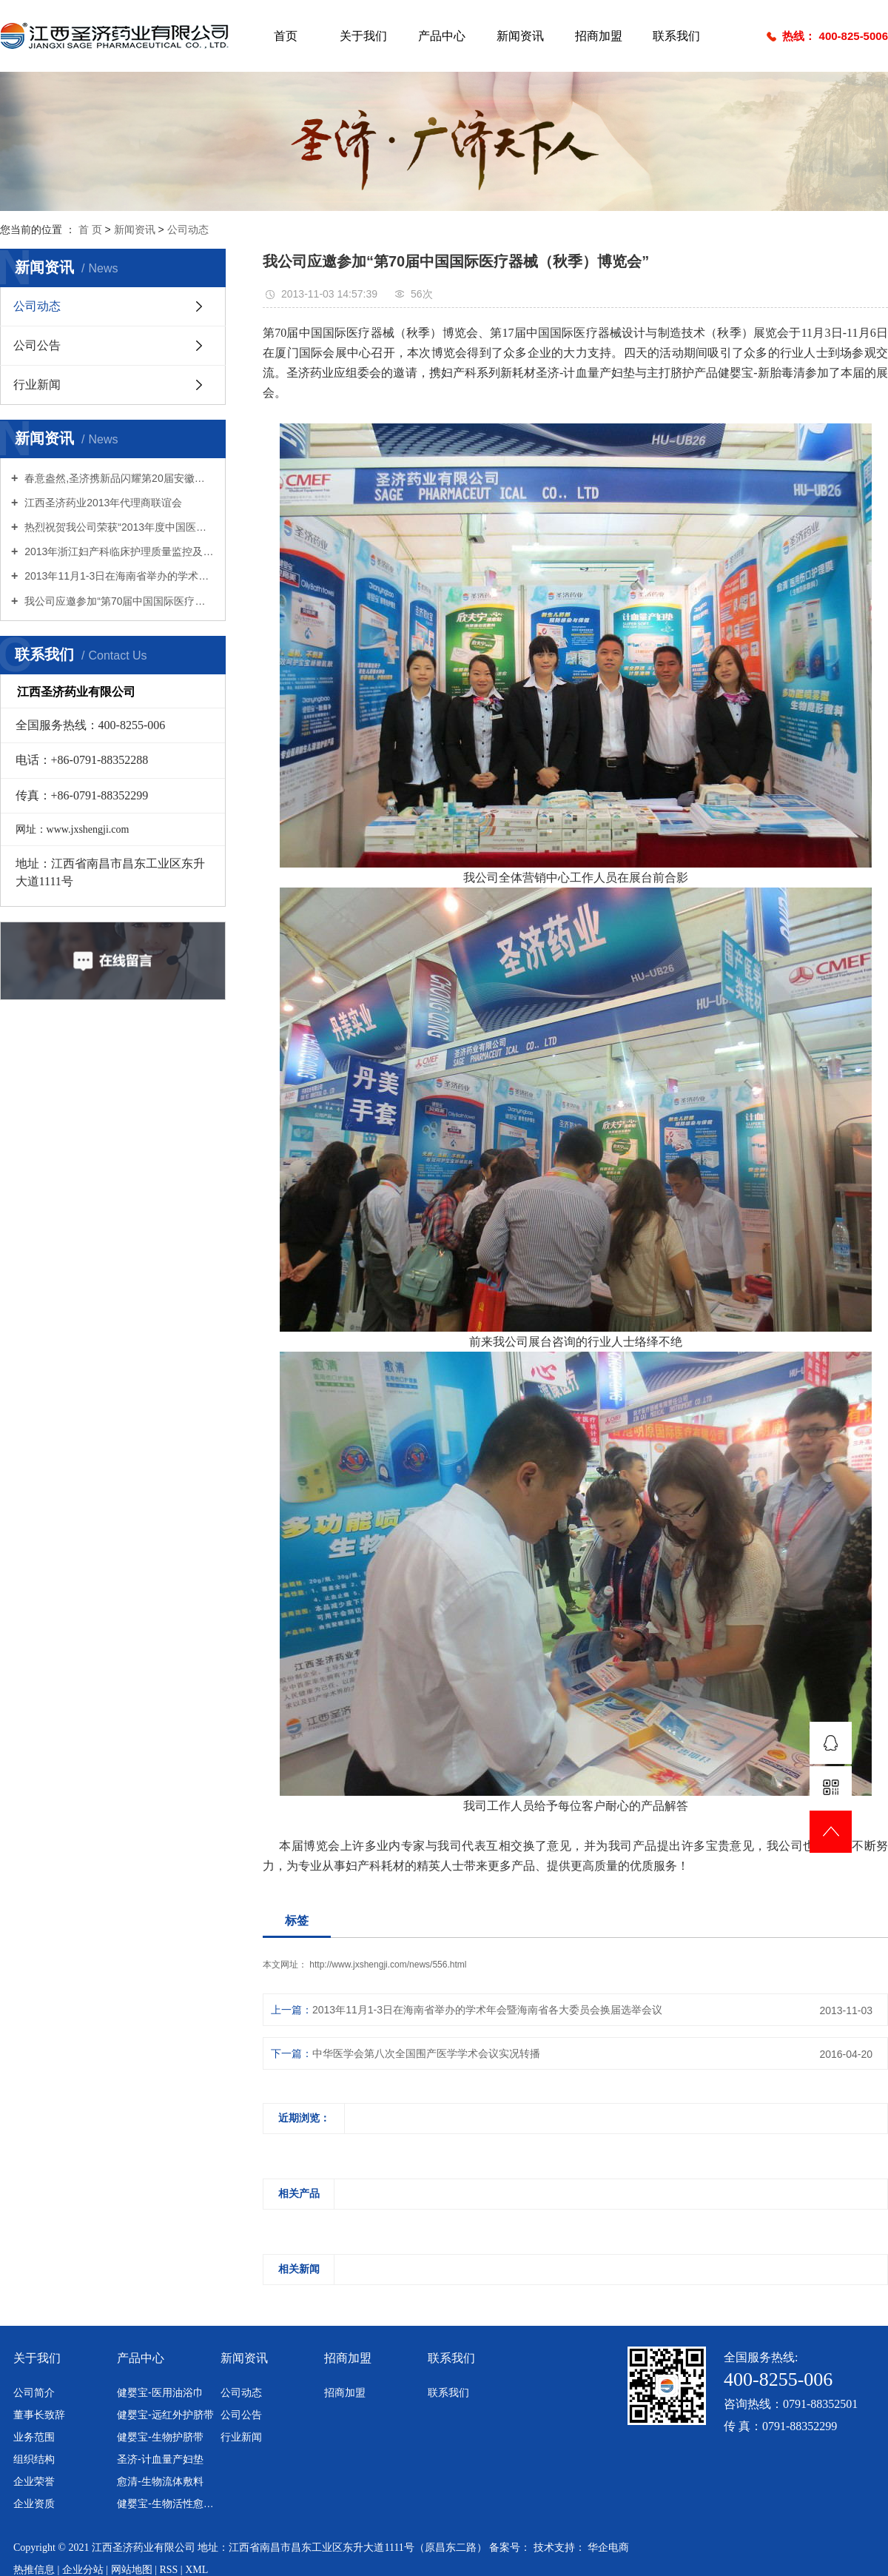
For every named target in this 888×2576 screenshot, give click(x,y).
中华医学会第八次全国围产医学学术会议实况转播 (426, 2053)
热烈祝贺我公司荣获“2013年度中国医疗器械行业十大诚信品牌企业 (118, 527)
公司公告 (37, 345)
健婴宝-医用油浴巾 (160, 2392)
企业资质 (34, 2503)
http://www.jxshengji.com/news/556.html (387, 1964)
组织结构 (34, 2459)
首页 (285, 36)
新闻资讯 (520, 36)
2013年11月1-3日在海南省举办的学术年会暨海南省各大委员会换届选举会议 (118, 576)
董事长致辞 (39, 2415)
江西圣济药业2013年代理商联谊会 (101, 503)
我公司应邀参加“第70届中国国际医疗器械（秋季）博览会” (118, 601)
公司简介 (34, 2392)
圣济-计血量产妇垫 (160, 2459)
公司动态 (188, 229)
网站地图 (133, 2569)
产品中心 (441, 36)
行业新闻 (37, 384)
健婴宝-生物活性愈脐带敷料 (166, 2503)
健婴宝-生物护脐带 (160, 2437)
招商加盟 (598, 36)
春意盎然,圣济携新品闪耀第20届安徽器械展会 (118, 478)
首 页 (90, 229)
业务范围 (34, 2437)
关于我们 (363, 36)
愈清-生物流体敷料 (160, 2481)
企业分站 (83, 2569)
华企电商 (608, 2547)
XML (196, 2569)
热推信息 (35, 2569)
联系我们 (676, 36)
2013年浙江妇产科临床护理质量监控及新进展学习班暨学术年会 (118, 551)
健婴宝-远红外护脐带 (165, 2415)
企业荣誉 (34, 2481)
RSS (168, 2569)
